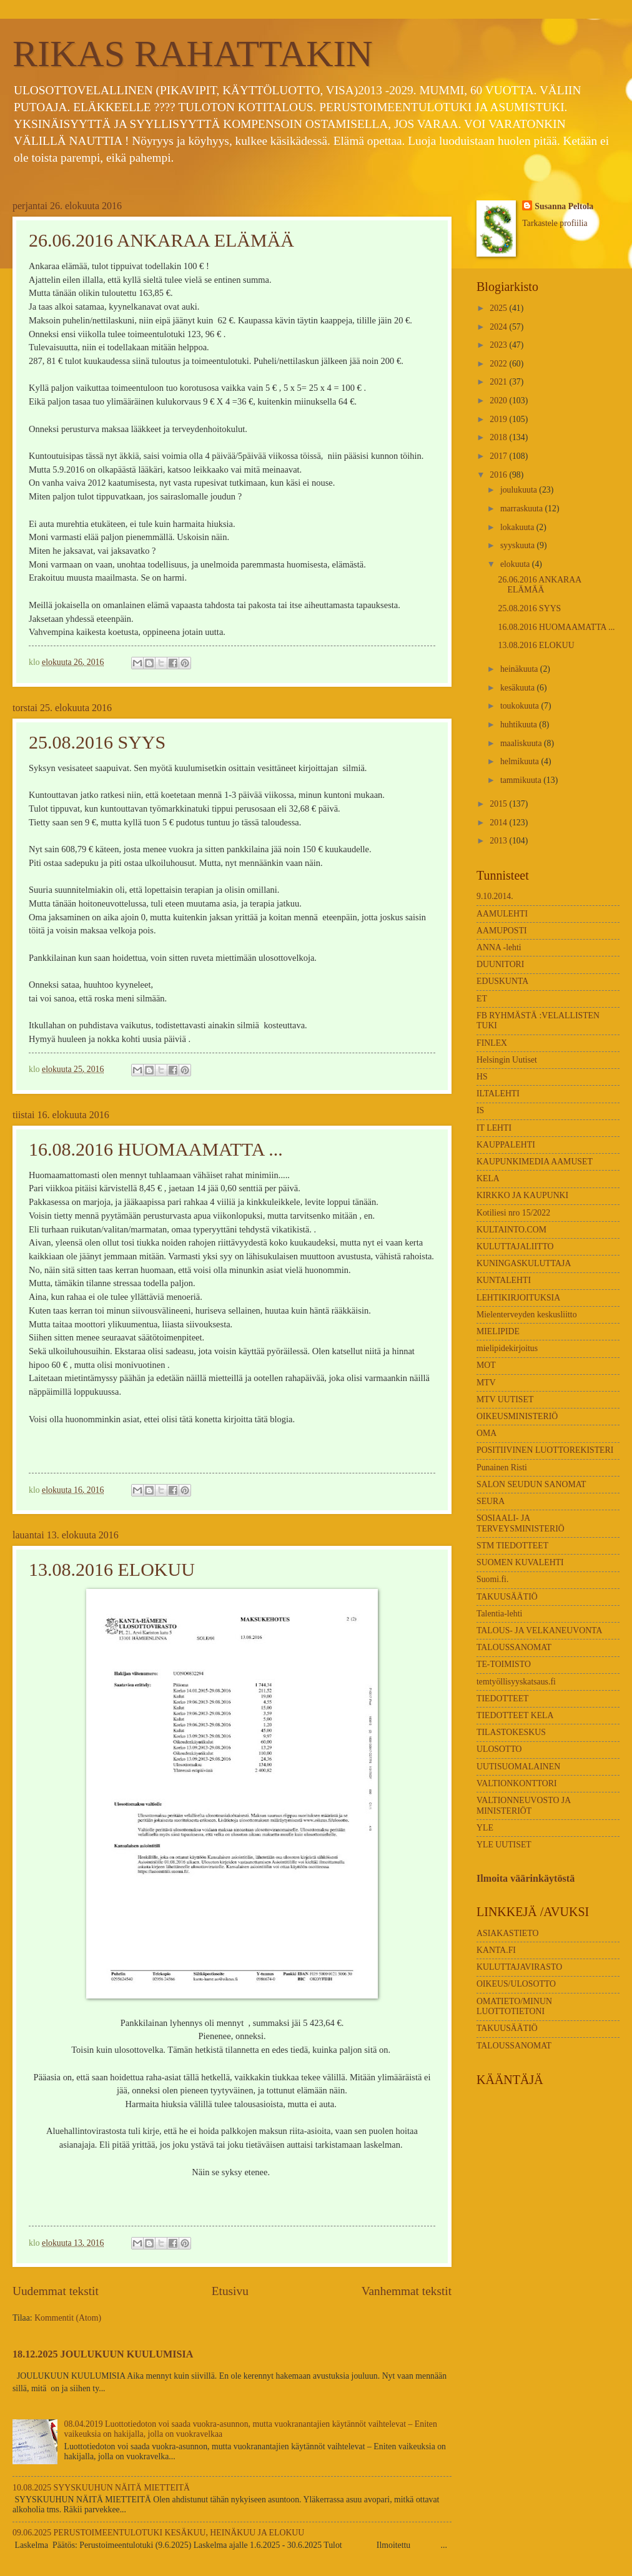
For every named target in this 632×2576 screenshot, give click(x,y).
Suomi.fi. (492, 1579)
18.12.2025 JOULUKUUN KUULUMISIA (102, 2354)
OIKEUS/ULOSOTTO (516, 1984)
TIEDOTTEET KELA (515, 1715)
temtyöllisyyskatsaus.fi (516, 1681)
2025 (499, 308)
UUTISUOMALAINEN (518, 1766)
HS (482, 1076)
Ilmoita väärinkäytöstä (525, 1878)
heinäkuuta (520, 669)
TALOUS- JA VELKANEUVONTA (539, 1630)
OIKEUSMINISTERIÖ (517, 1416)
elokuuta (516, 564)
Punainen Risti (501, 1467)
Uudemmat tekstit (55, 2291)
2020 (499, 400)
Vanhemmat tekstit (407, 2291)
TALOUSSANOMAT (513, 1647)
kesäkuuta (518, 687)
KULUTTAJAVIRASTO (519, 1967)
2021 (499, 381)
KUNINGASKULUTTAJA (523, 1263)
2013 (499, 840)
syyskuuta (518, 545)
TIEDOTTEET (502, 1698)
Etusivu (230, 2291)
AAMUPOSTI (501, 930)
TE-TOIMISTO (503, 1664)
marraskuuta (522, 508)
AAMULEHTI (502, 913)
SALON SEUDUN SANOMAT (531, 1484)
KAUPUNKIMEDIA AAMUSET (534, 1161)
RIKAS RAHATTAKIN (192, 53)
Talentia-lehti (499, 1613)
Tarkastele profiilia (554, 223)
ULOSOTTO (499, 1749)
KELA (488, 1178)
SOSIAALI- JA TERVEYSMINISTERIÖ (520, 1523)
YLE (484, 1827)
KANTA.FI (496, 1950)
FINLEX (491, 1043)
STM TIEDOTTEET (512, 1545)
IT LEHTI (493, 1128)
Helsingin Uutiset (506, 1059)
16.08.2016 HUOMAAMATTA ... (156, 1149)
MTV (486, 1382)
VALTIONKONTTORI (516, 1783)
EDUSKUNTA (502, 981)
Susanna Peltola (564, 206)
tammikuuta (521, 780)
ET (481, 998)
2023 (499, 345)
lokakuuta (518, 527)
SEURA (490, 1501)
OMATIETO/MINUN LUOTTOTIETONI (514, 2007)
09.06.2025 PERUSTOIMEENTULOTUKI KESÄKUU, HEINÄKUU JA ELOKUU (158, 2532)
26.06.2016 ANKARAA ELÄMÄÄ (161, 240)
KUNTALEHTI (503, 1280)
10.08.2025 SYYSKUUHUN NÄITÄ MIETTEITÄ (101, 2487)
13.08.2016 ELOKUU (112, 1569)
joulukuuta (519, 489)
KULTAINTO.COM (511, 1229)
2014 (499, 822)
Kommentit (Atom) (67, 2318)
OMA (486, 1433)
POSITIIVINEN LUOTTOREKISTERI (544, 1450)
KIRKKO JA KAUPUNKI (522, 1195)
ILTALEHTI (498, 1093)
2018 (499, 437)
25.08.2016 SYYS (97, 742)
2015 (499, 804)
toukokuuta (520, 705)
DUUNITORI (500, 964)
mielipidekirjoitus (507, 1348)
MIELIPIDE (498, 1331)
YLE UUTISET (503, 1844)
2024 (499, 327)
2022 (499, 363)
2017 (499, 456)
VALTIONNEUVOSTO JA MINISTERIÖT (523, 1806)
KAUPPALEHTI (505, 1144)
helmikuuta (520, 761)
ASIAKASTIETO (507, 1933)
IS (480, 1110)
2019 (499, 419)
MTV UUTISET (504, 1399)
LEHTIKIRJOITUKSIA (518, 1297)
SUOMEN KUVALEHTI (520, 1562)
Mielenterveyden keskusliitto (526, 1314)
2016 (499, 474)
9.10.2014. (494, 896)
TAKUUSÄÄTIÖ (507, 1596)
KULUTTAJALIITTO (515, 1246)
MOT (486, 1365)
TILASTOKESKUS (511, 1732)
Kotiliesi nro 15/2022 (513, 1212)
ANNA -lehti (498, 947)
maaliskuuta (522, 743)
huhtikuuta (519, 724)
